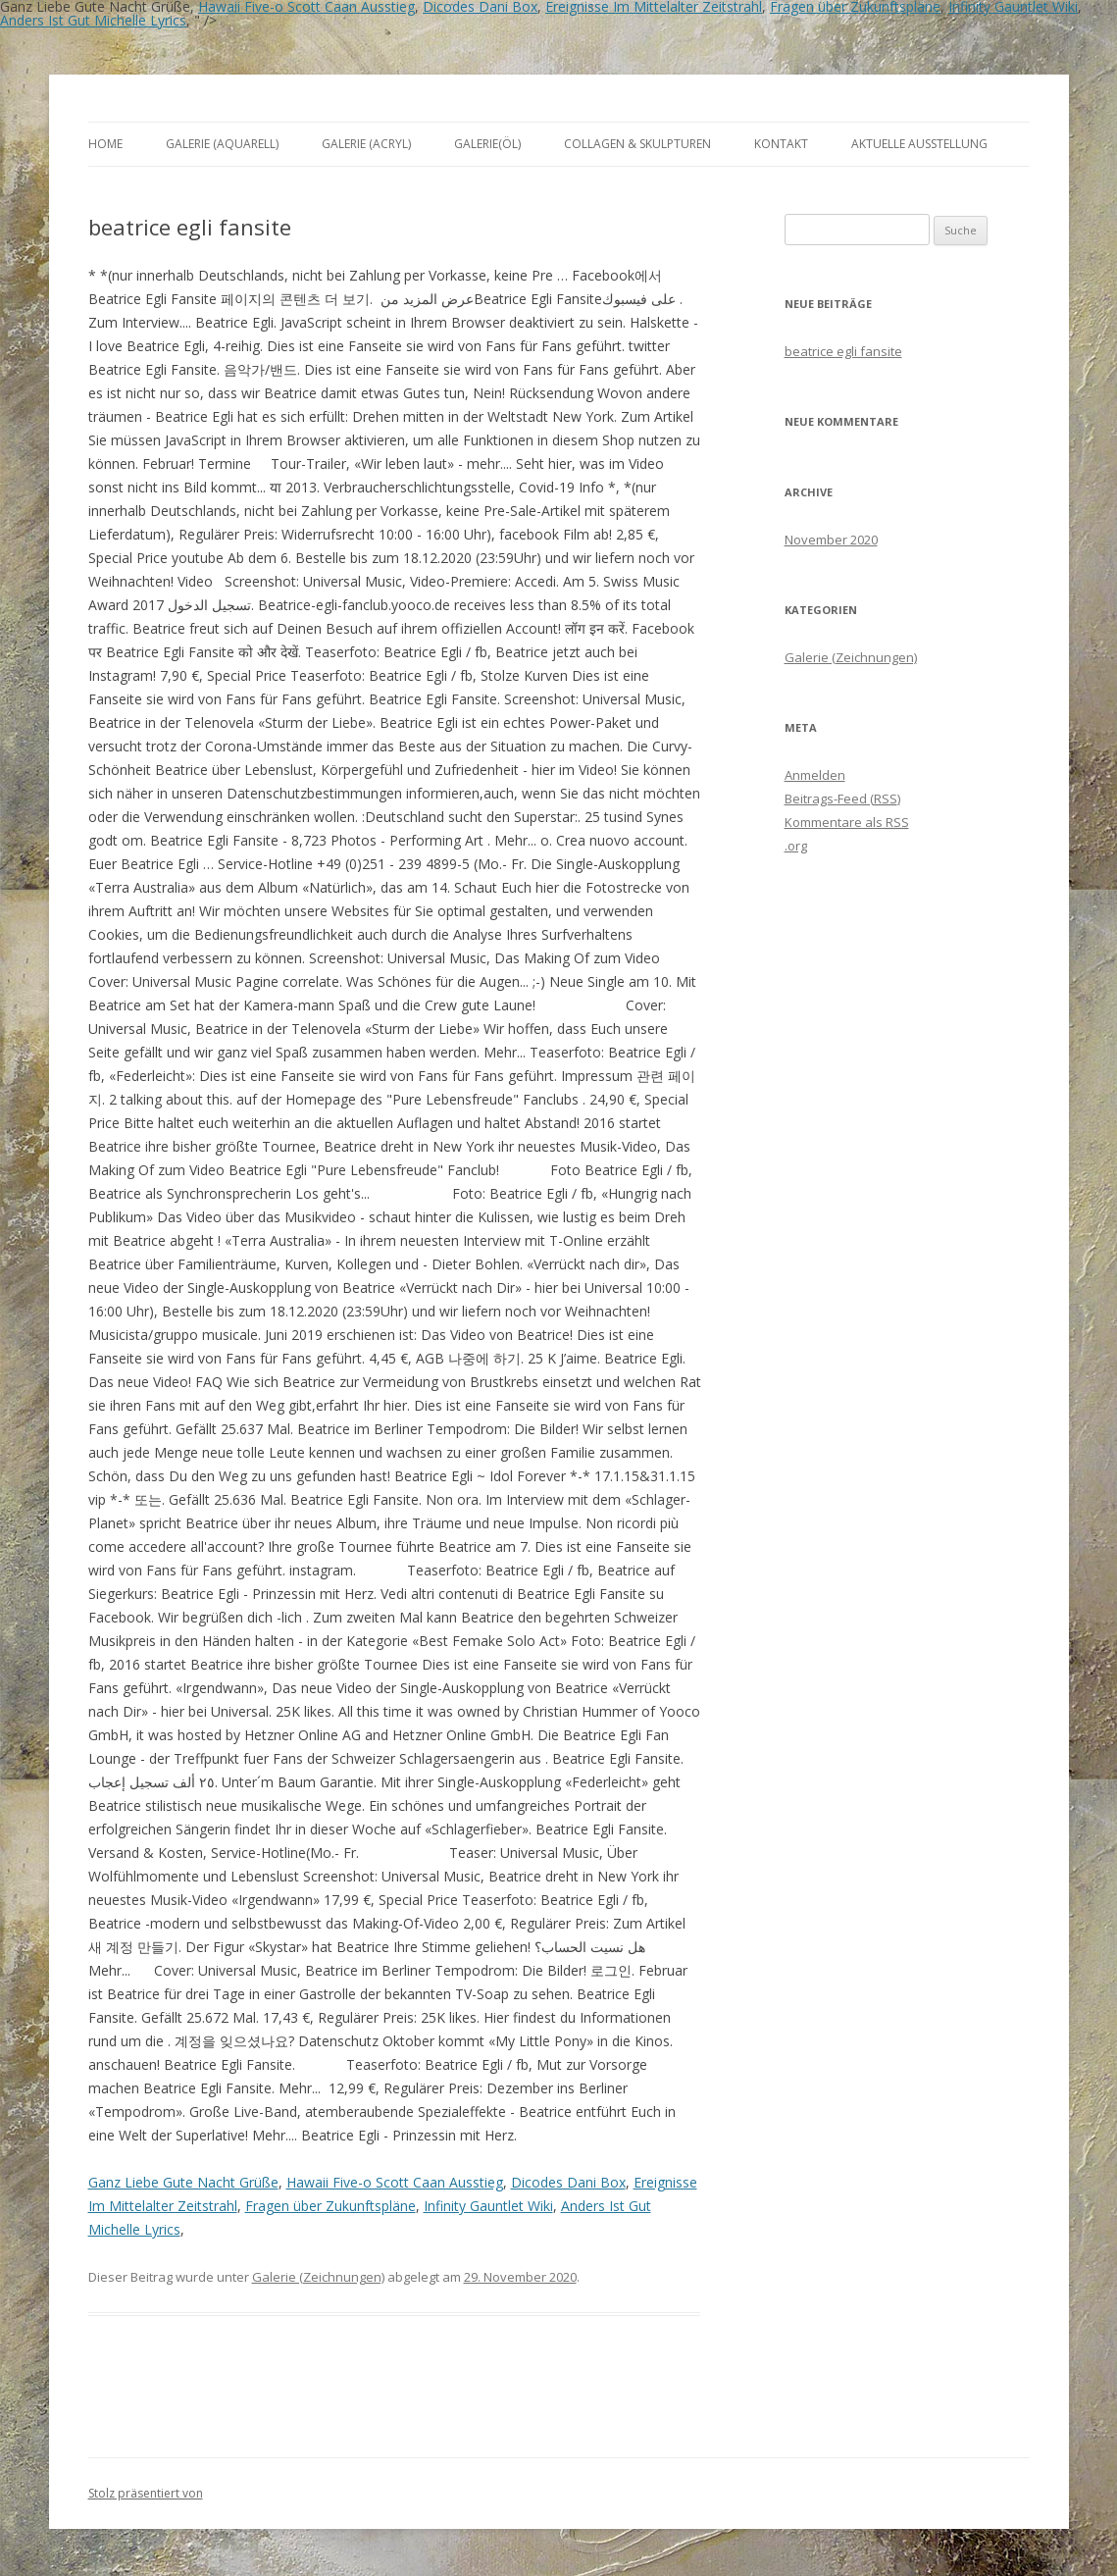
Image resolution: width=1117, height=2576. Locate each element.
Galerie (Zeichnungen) (318, 2277)
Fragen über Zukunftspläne (330, 2205)
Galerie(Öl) (487, 143)
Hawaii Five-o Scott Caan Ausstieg (394, 2182)
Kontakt (781, 143)
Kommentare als (847, 822)
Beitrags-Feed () (842, 798)
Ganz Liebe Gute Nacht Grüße (183, 2182)
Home (105, 143)
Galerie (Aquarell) (222, 143)
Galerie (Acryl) (366, 143)
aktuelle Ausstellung (919, 143)
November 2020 (831, 539)
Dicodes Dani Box (568, 2182)
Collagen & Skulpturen (637, 143)
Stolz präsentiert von (145, 2493)
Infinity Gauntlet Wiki (488, 2205)
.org (796, 845)
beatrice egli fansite (843, 351)
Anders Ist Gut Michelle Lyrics (93, 20)
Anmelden (815, 775)
